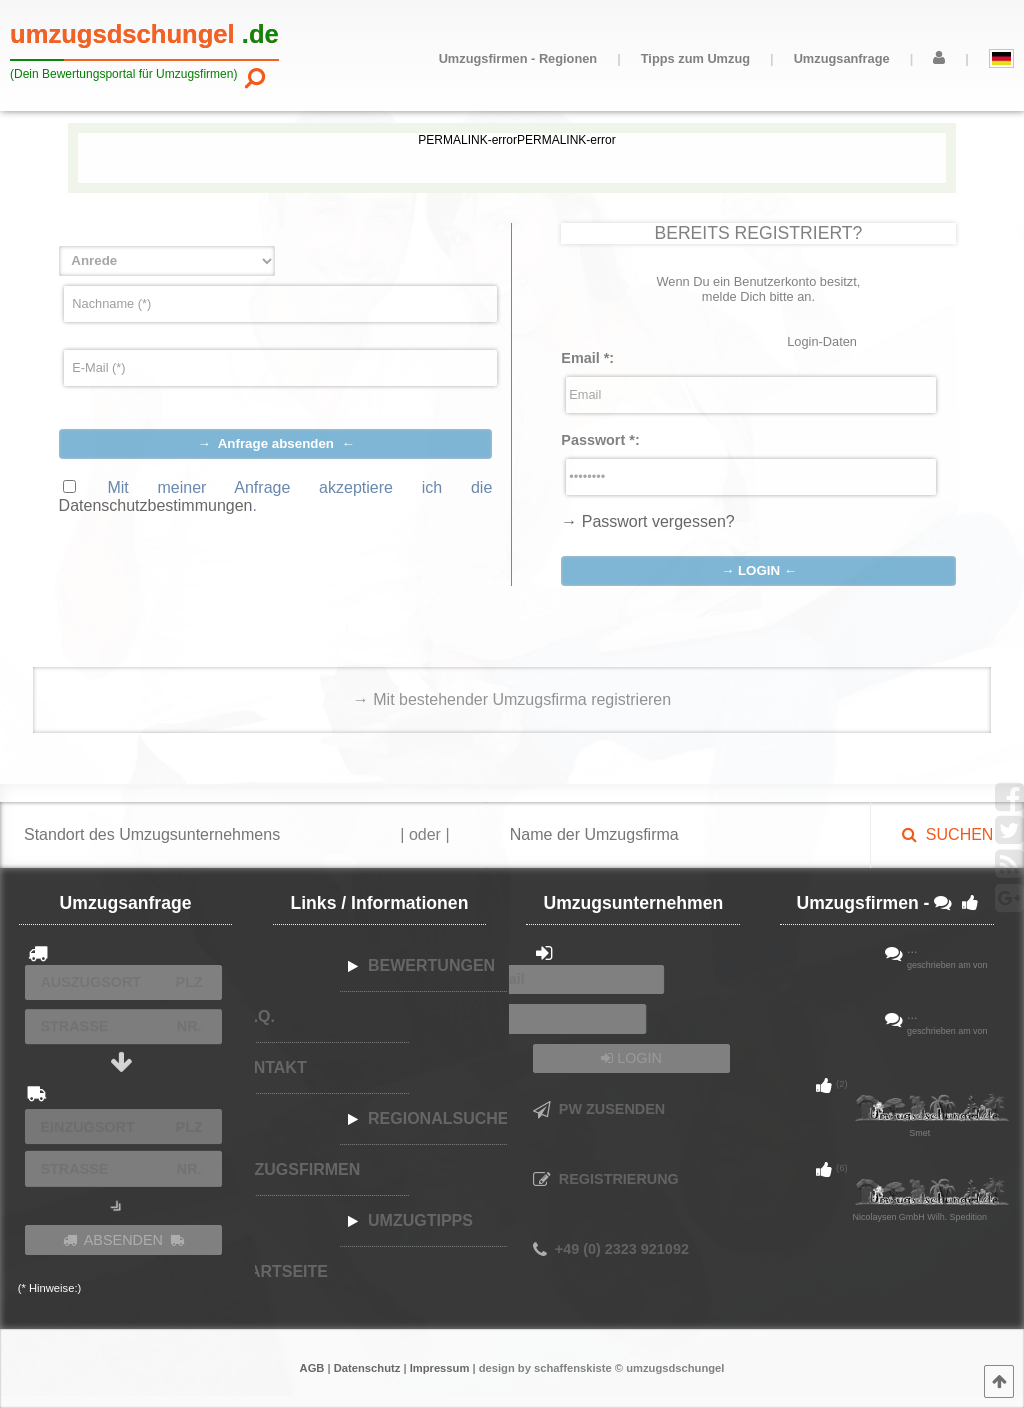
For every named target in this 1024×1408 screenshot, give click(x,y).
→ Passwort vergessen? (647, 521)
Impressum (440, 1368)
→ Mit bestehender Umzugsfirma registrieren (512, 699)
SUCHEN (947, 834)
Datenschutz (367, 1368)
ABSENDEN (124, 1240)
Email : (587, 358)
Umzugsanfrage (842, 58)
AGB (312, 1368)
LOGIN (631, 1058)
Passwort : (600, 440)
